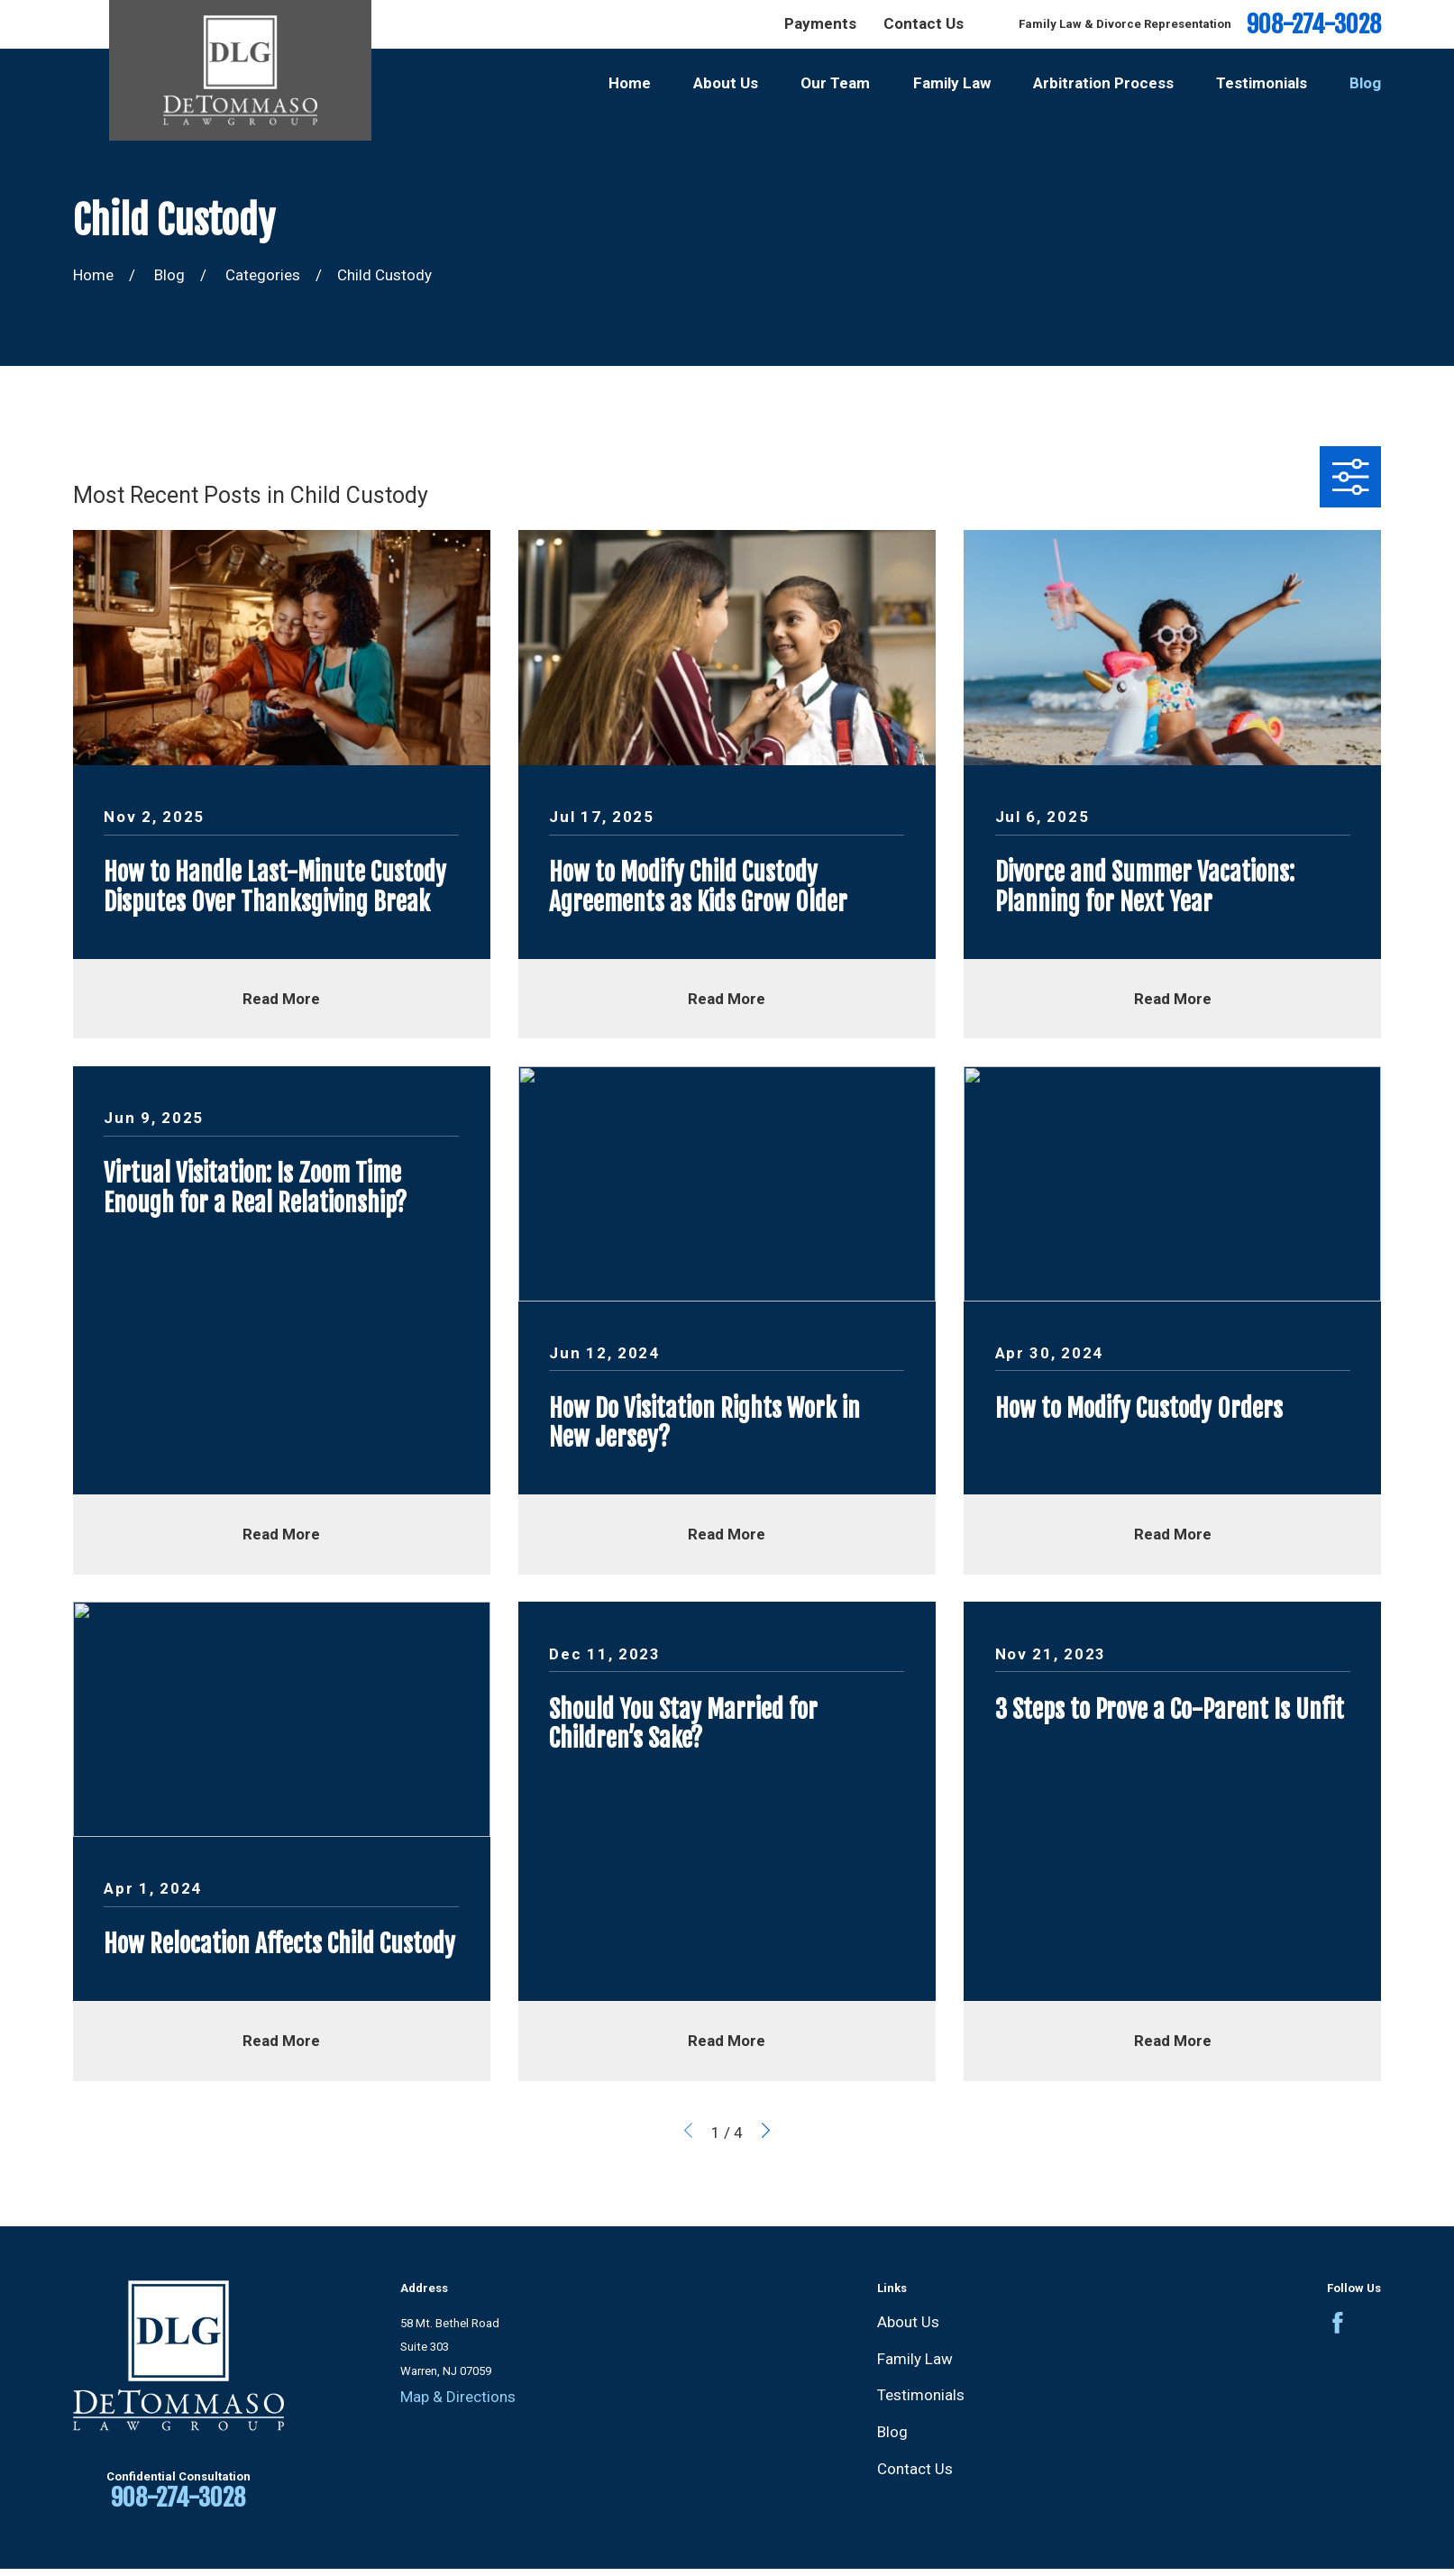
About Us (908, 2322)
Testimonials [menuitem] (1261, 83)
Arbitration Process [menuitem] (1103, 83)
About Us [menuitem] (725, 83)
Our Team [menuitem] (835, 83)
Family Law (915, 2359)
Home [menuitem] (629, 83)
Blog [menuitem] (1365, 83)
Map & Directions (458, 2397)
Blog (892, 2432)
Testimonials (921, 2395)
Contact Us (923, 23)
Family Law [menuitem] (952, 83)
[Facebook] (1338, 2323)
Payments (820, 23)
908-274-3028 (1314, 25)
